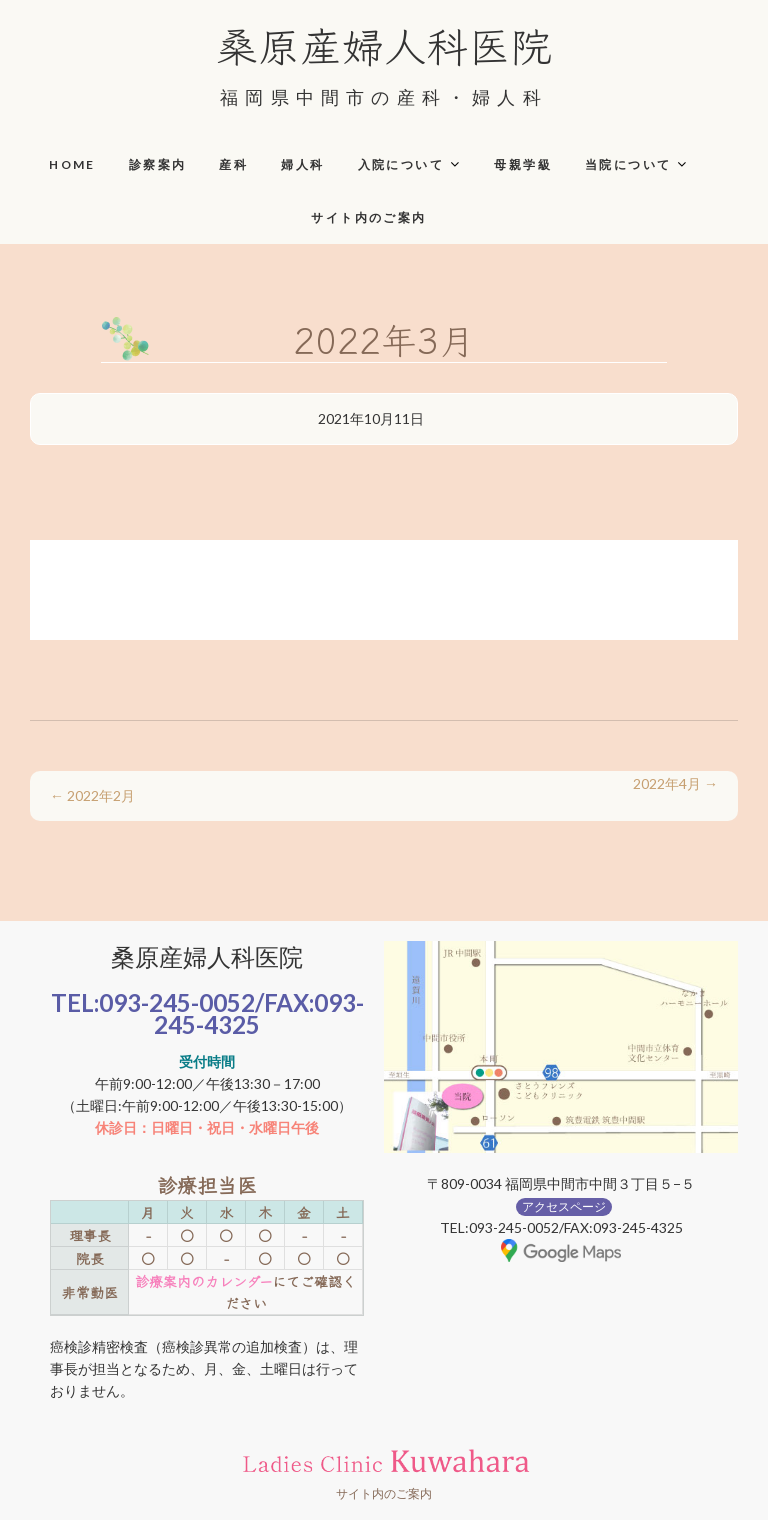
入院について (401, 164)
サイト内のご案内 (368, 217)
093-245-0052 (177, 1002)
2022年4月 (675, 783)
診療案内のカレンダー (203, 1281)
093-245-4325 (259, 1013)
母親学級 (523, 164)
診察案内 (158, 164)
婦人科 (302, 164)
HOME (72, 164)
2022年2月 (92, 795)
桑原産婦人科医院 (384, 44)
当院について (628, 164)
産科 (233, 164)
